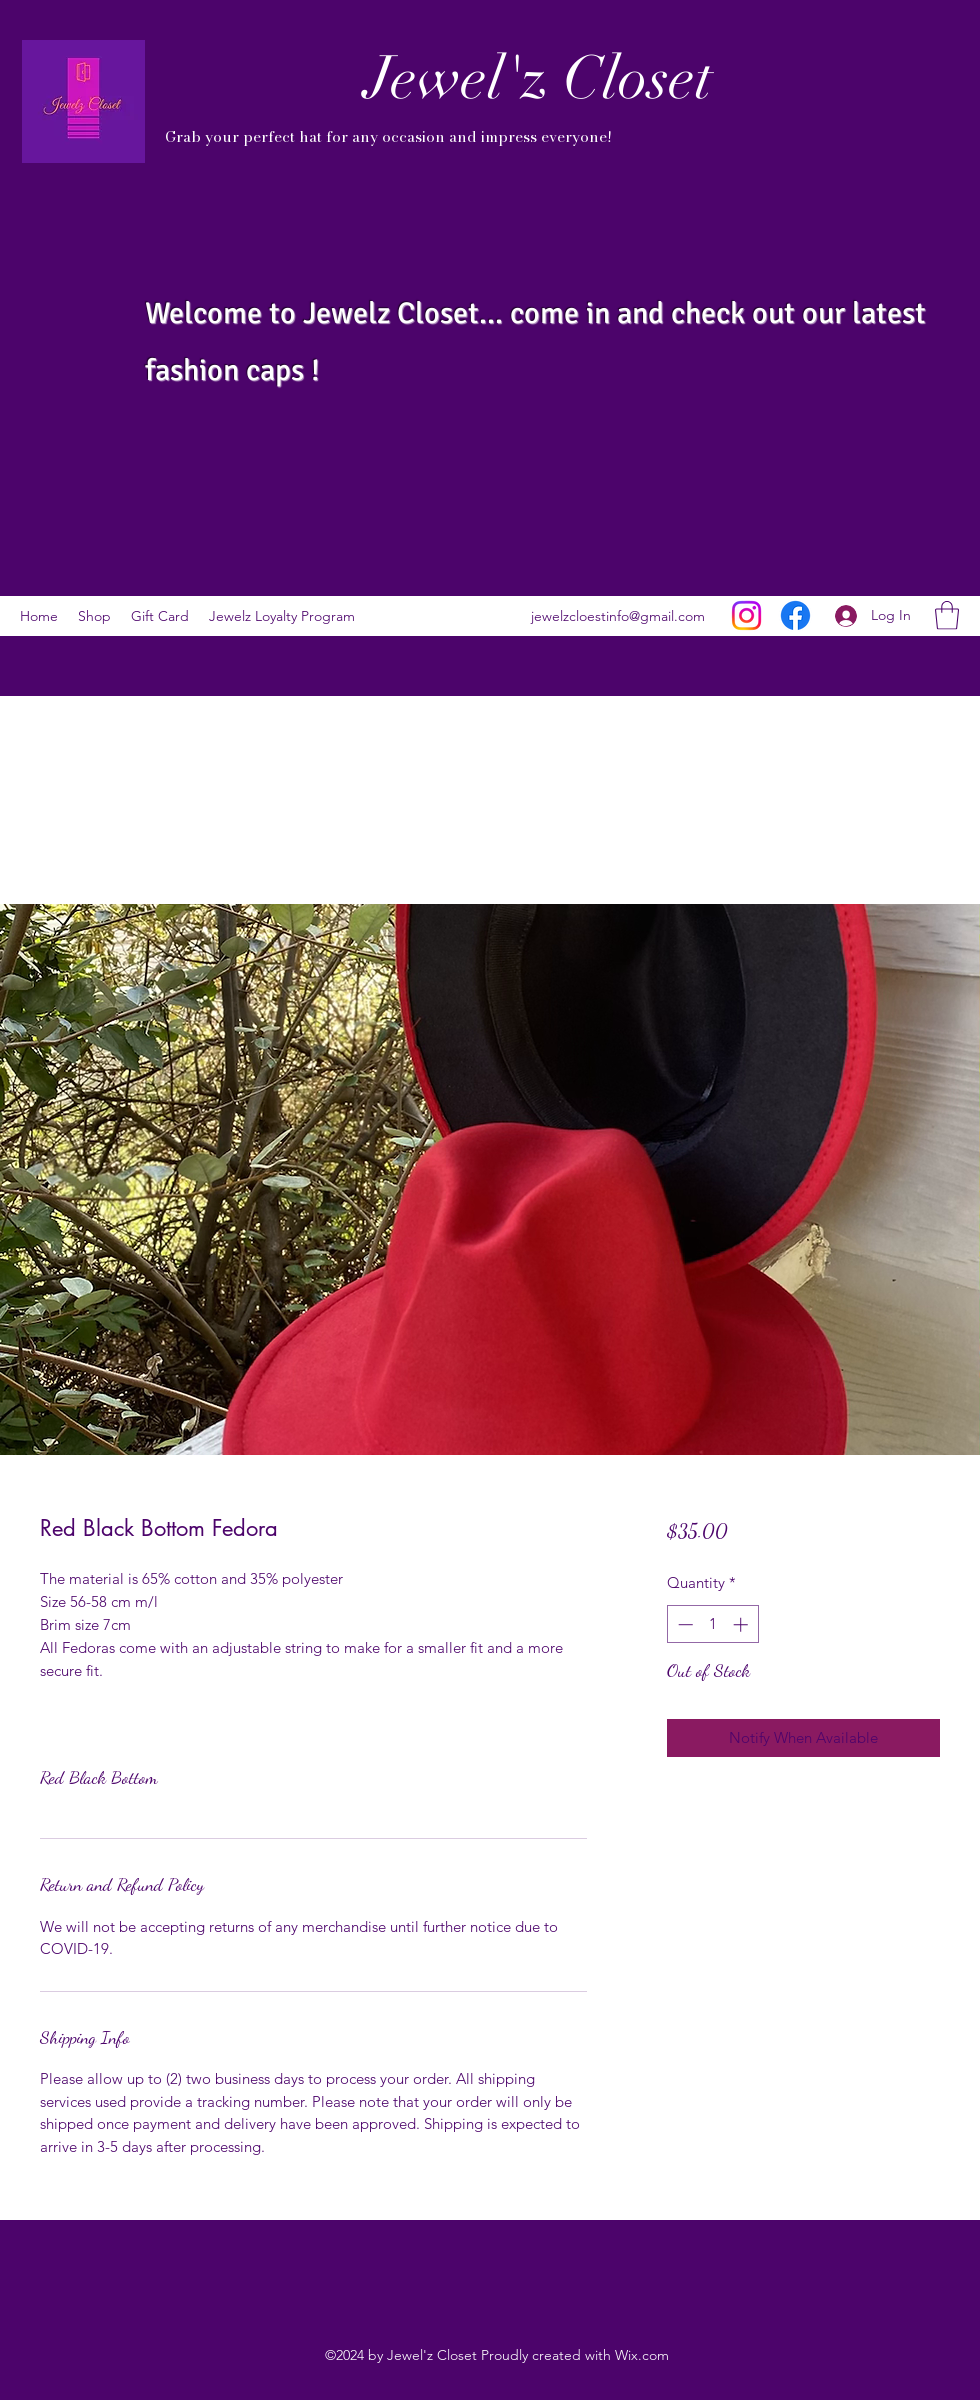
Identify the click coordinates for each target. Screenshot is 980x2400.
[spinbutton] (712, 1624)
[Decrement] (683, 1624)
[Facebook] (795, 615)
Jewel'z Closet (539, 78)
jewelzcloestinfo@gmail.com (618, 616)
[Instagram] (746, 615)
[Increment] (742, 1624)
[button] (947, 615)
